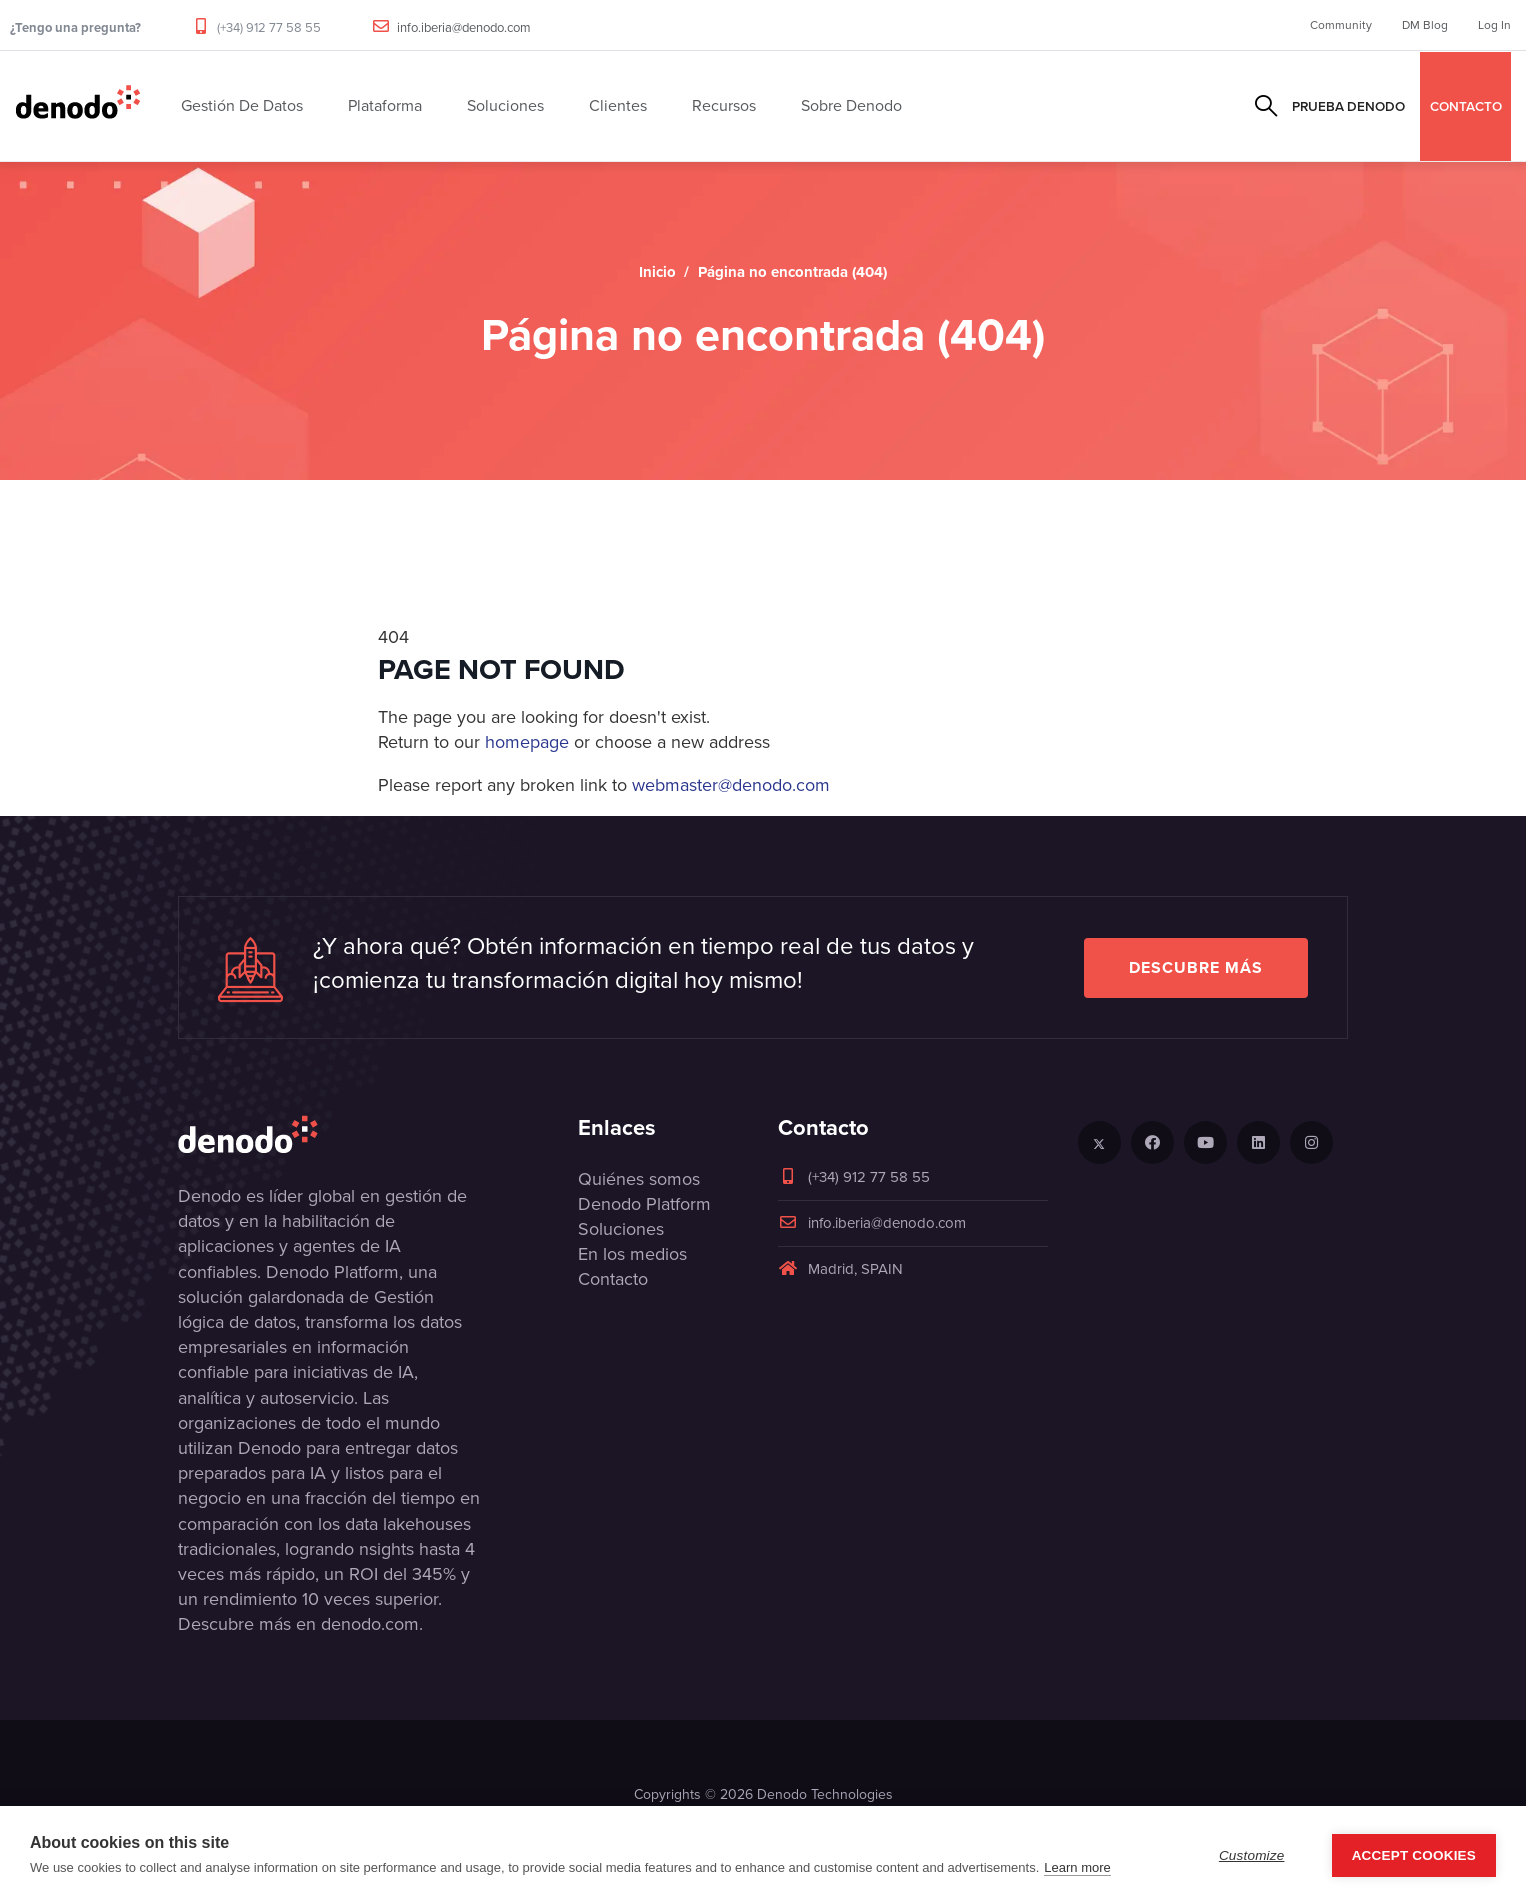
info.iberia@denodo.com (464, 27)
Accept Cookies (1414, 1855)
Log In (1494, 25)
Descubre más (1196, 967)
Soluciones (621, 1229)
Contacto (613, 1279)
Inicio (657, 272)
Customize (1252, 1855)
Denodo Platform (644, 1204)
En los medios (632, 1254)
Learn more (1077, 1867)
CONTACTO (1466, 106)
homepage (527, 742)
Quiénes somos (639, 1179)
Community (1341, 25)
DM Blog (1425, 25)
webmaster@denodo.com (731, 785)
